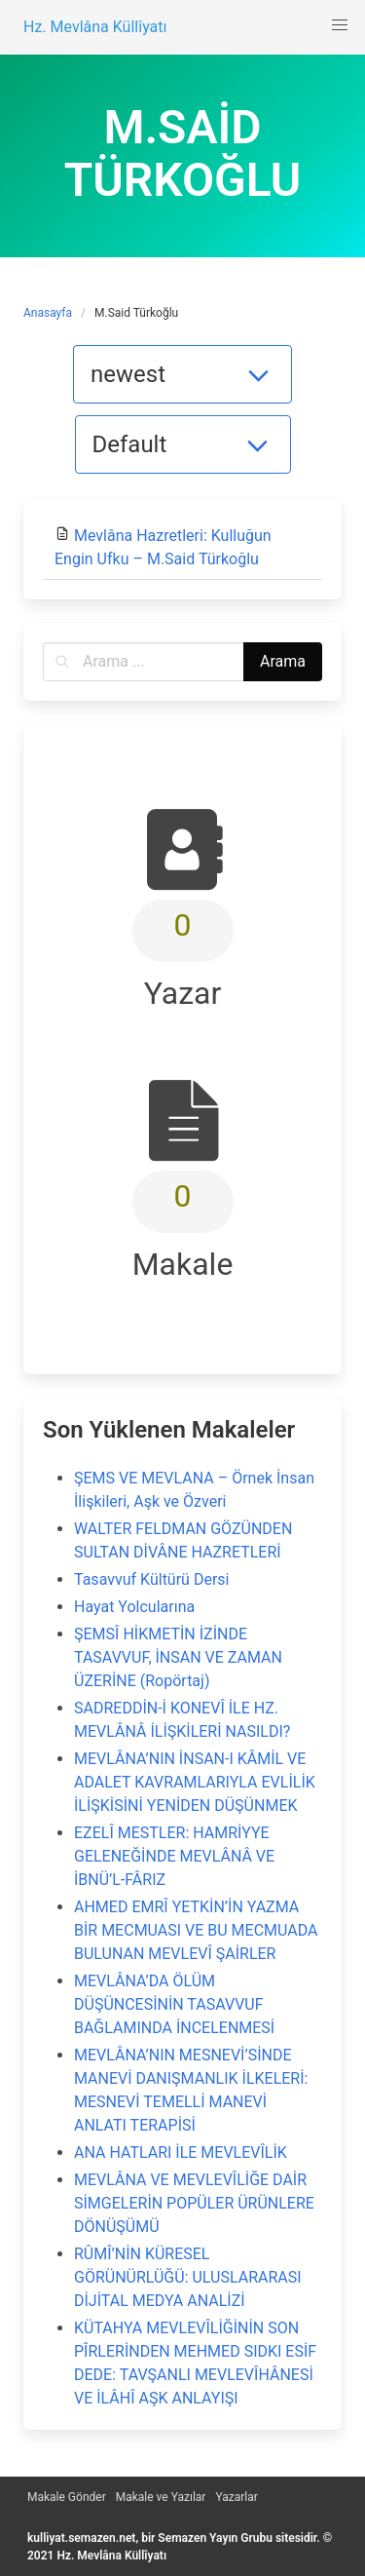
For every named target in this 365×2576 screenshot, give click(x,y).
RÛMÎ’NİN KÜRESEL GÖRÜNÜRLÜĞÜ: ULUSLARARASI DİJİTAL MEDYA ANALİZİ (188, 2277)
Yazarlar (236, 2497)
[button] (339, 25)
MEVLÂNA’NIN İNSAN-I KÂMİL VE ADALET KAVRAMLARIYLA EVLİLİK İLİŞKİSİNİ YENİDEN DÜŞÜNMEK (194, 1782)
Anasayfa (47, 313)
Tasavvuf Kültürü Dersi (151, 1579)
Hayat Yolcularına (134, 1606)
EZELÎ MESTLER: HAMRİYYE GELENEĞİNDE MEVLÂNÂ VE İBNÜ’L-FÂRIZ (174, 1856)
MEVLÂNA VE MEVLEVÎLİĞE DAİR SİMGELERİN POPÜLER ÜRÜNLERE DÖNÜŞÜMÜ (194, 2203)
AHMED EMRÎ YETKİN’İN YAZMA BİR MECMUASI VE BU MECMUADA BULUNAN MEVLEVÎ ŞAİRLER (195, 1930)
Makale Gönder (66, 2497)
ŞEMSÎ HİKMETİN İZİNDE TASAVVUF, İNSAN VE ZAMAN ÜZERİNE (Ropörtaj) (178, 1657)
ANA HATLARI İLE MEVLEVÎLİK (180, 2152)
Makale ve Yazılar (161, 2497)
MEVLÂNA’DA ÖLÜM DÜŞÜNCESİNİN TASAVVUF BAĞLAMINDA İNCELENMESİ (174, 2004)
